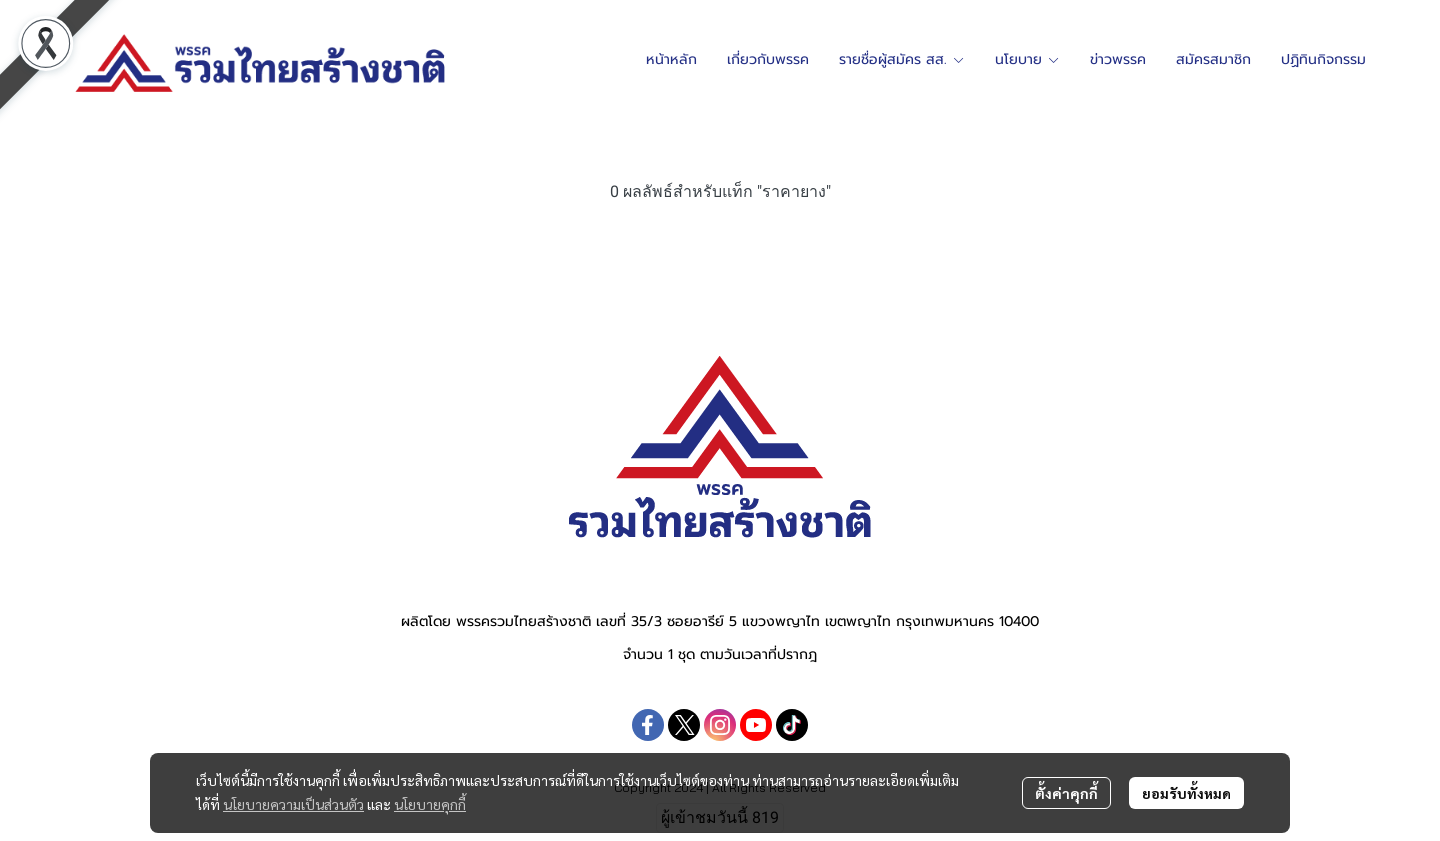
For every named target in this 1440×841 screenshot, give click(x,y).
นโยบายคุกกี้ (430, 804)
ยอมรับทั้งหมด (1186, 793)
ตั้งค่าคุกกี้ (1066, 793)
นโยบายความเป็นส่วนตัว (293, 804)
